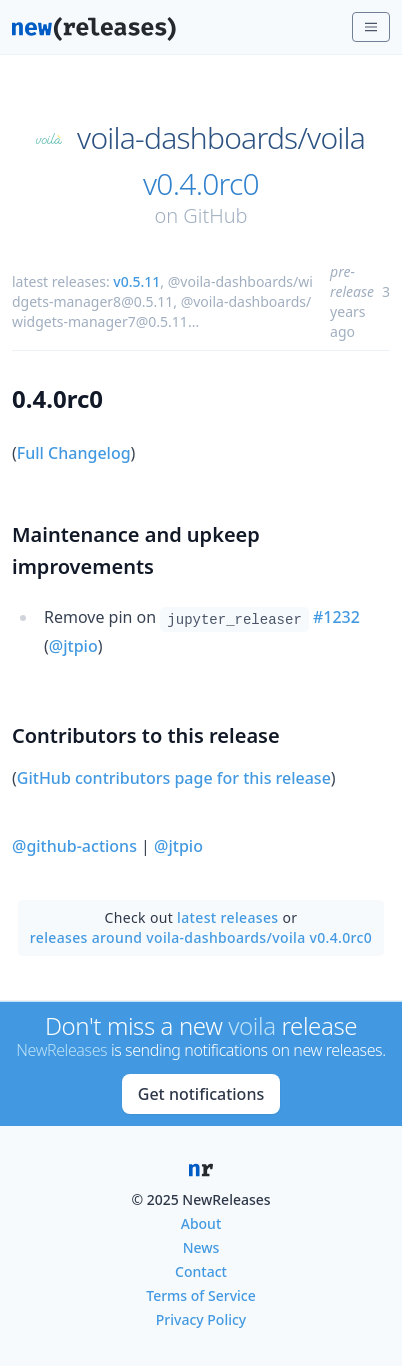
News (201, 1247)
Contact (201, 1271)
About (201, 1223)
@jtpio (73, 646)
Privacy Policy (201, 1319)
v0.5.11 (136, 281)
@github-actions (74, 846)
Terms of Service (200, 1295)
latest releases (227, 917)
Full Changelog (74, 453)
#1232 (336, 617)
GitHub (215, 215)
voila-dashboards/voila (221, 138)
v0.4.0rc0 (201, 184)
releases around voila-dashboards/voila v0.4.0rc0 (201, 937)
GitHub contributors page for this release (174, 778)
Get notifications (201, 1094)
